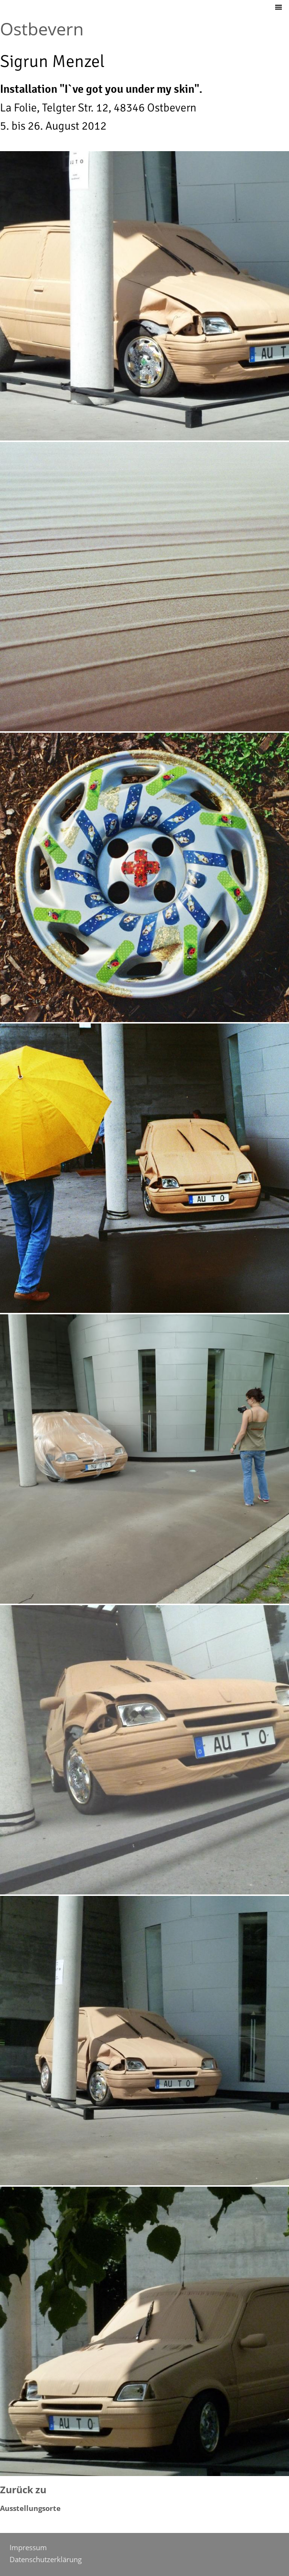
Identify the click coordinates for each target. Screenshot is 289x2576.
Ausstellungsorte (30, 2508)
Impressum (28, 2547)
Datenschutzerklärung (46, 2559)
